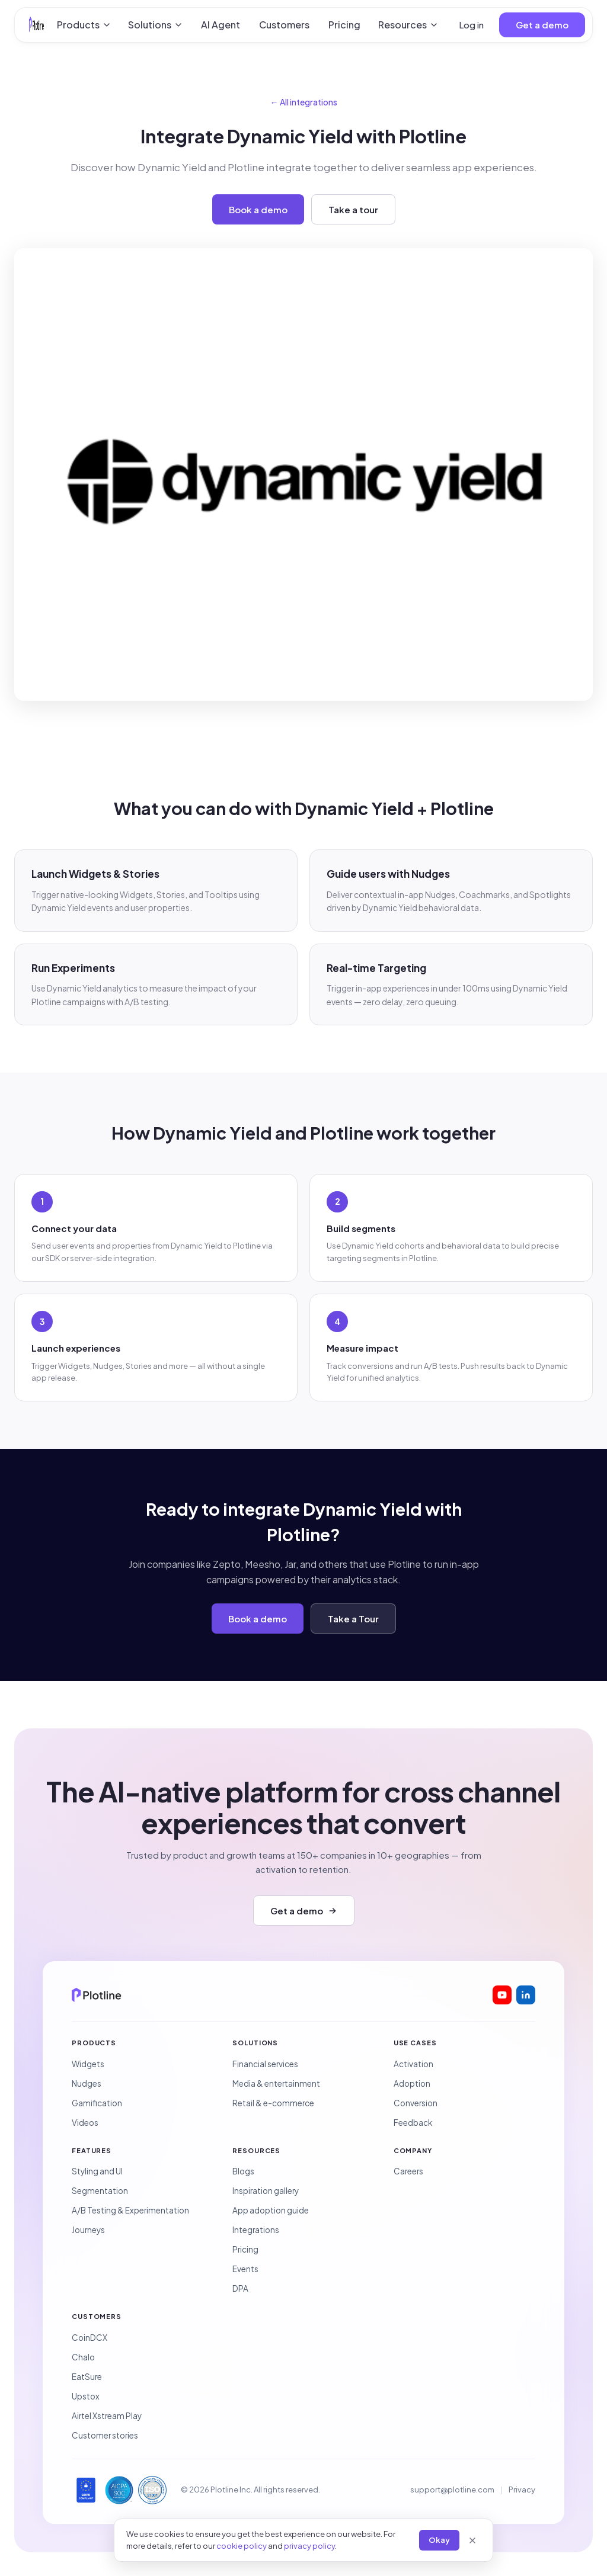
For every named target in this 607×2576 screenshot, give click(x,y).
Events (245, 2269)
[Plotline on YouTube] (502, 1994)
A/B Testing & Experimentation (130, 2210)
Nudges (86, 2083)
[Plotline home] (36, 25)
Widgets (88, 2064)
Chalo (83, 2357)
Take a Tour (353, 1618)
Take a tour (353, 209)
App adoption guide (270, 2210)
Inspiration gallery (265, 2191)
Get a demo (542, 24)
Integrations (255, 2230)
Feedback (413, 2123)
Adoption (412, 2083)
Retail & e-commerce (273, 2103)
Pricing (344, 24)
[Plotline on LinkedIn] (525, 1994)
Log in (471, 24)
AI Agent (220, 24)
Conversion (415, 2103)
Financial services (265, 2064)
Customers (284, 24)
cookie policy (241, 2546)
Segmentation (100, 2191)
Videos (85, 2123)
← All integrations (303, 102)
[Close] (472, 2540)
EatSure (87, 2377)
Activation (413, 2064)
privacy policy (309, 2546)
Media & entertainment (276, 2083)
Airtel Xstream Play (107, 2416)
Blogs (243, 2171)
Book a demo (258, 209)
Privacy (522, 2489)
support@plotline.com (452, 2489)
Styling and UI (97, 2171)
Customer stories (105, 2435)
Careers (408, 2171)
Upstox (86, 2396)
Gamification (97, 2103)
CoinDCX (89, 2338)
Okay (439, 2540)
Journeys (88, 2230)
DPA (240, 2288)
